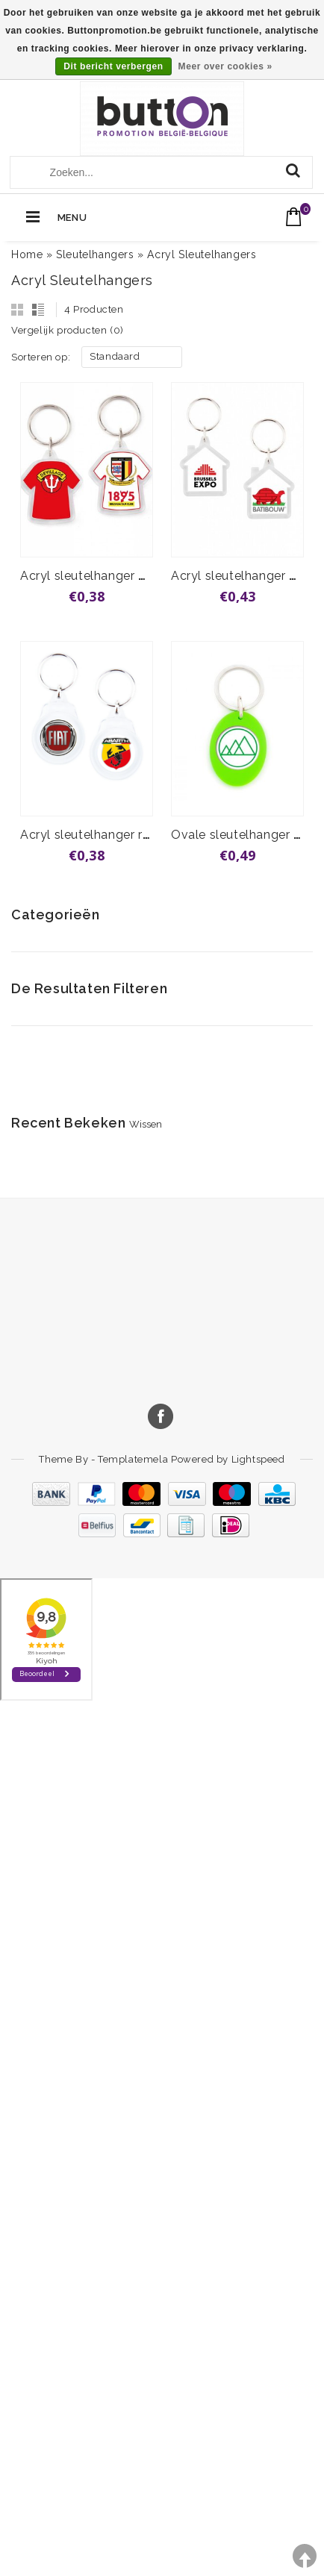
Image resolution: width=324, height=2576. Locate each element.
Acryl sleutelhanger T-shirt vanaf (117, 576)
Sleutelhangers (95, 254)
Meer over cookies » (225, 66)
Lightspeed (258, 1459)
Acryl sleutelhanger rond (92, 835)
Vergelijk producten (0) (67, 330)
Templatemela (134, 1459)
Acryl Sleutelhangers (201, 254)
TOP (305, 2556)
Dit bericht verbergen (113, 66)
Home (27, 254)
